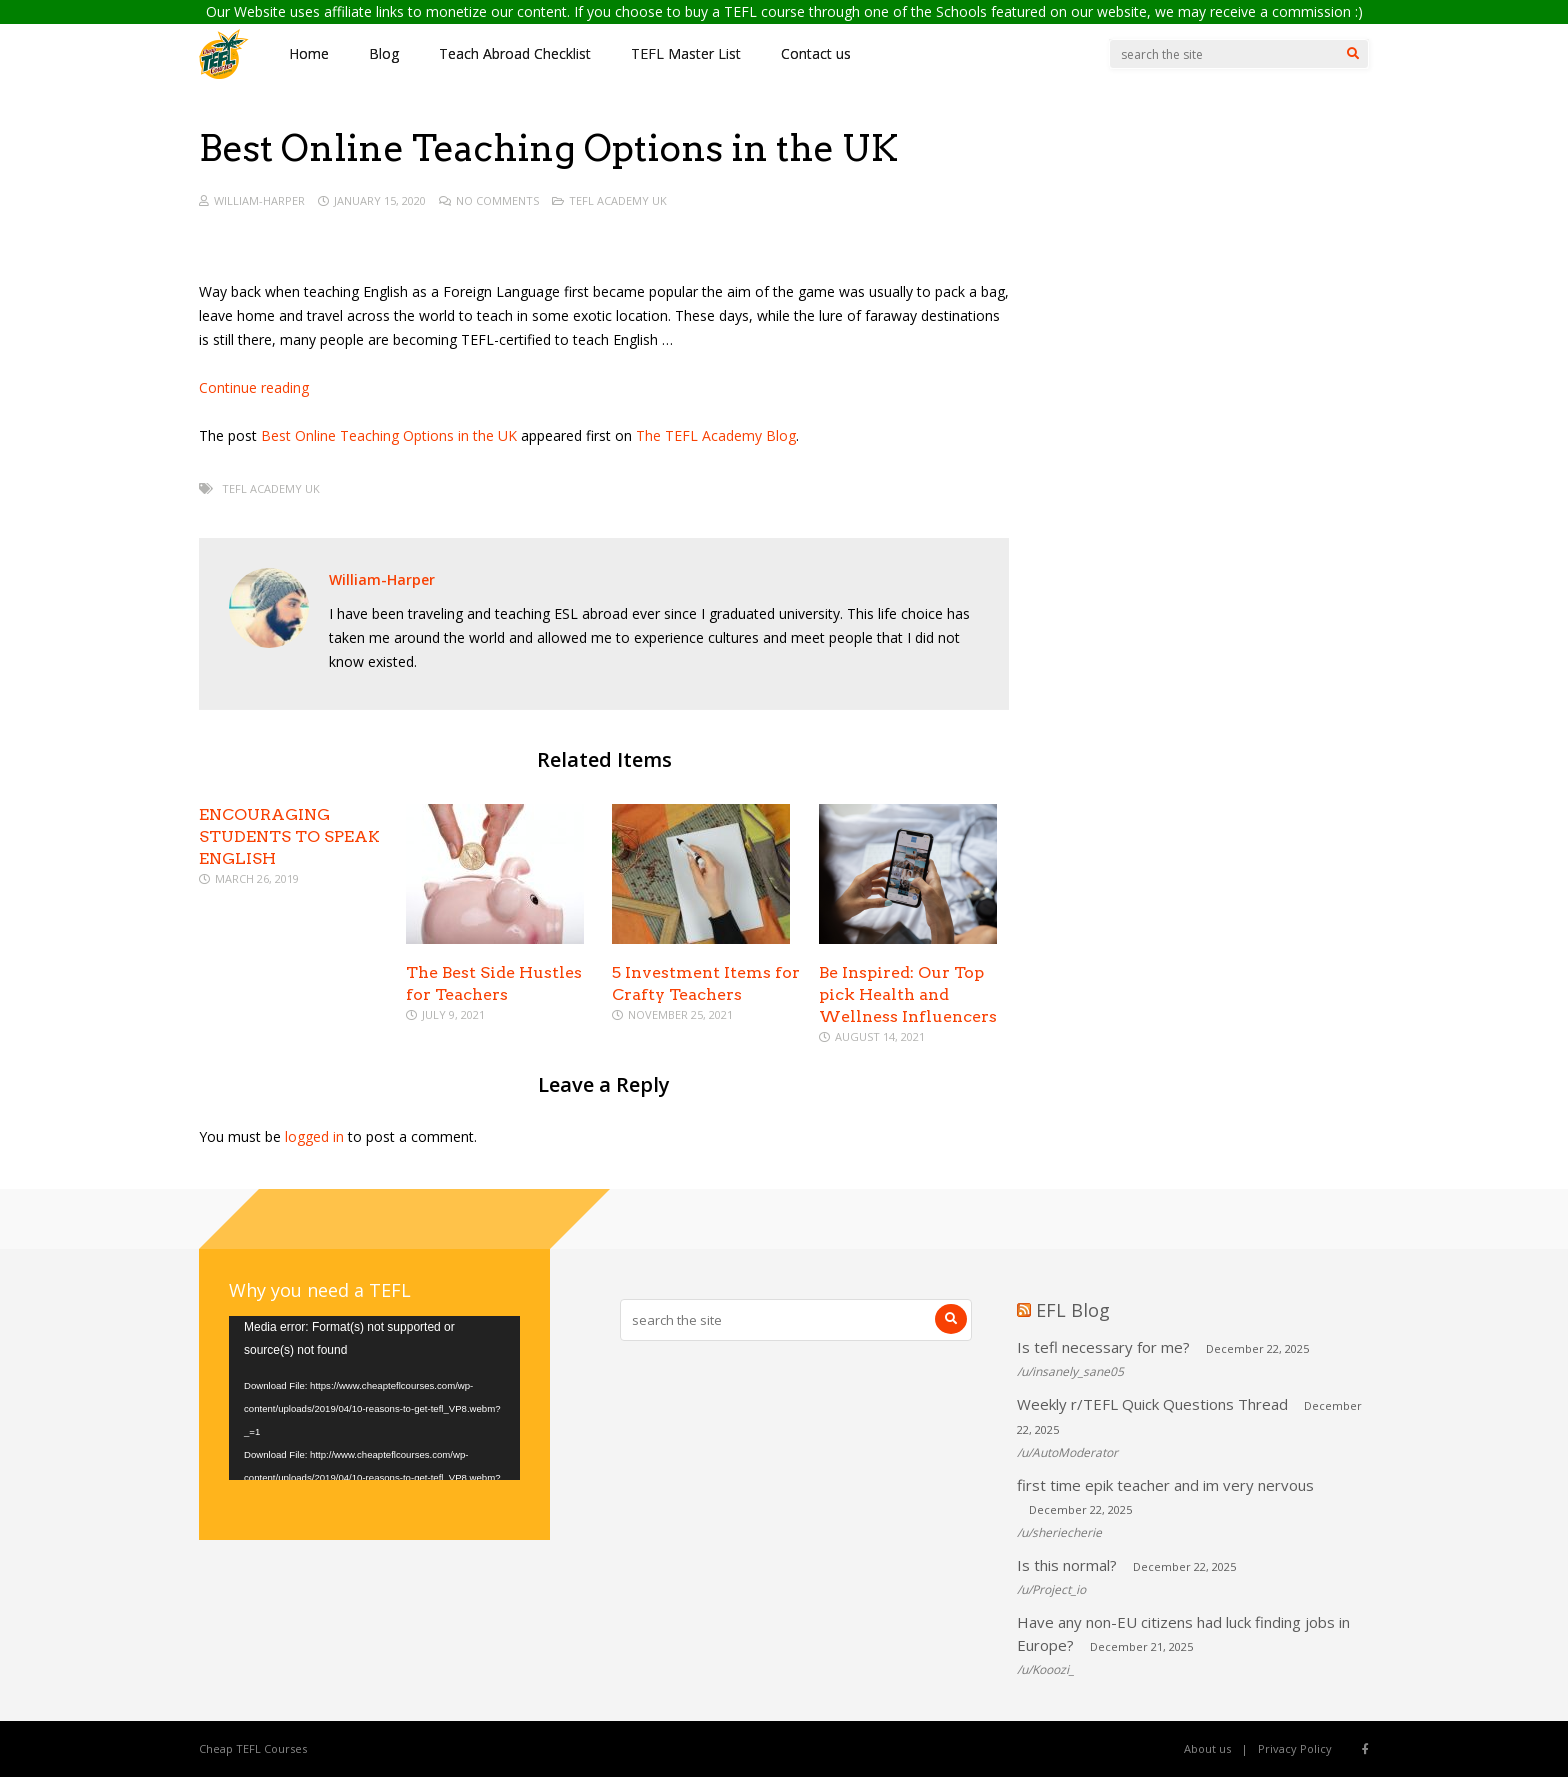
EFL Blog (1073, 1310)
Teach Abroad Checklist (515, 53)
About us (1207, 1748)
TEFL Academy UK (618, 200)
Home (309, 53)
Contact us (816, 53)
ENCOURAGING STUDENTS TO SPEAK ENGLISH (289, 836)
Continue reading (254, 387)
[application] (374, 1398)
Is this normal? (1067, 1565)
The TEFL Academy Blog (716, 435)
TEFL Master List (686, 53)
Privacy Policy (1295, 1748)
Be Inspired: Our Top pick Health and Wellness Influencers (908, 994)
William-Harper (259, 200)
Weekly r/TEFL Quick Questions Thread (1152, 1404)
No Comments (497, 200)
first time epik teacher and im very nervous (1165, 1485)
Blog (384, 53)
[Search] (1353, 54)
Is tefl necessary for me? (1103, 1347)
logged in (314, 1136)
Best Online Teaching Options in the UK (389, 435)
